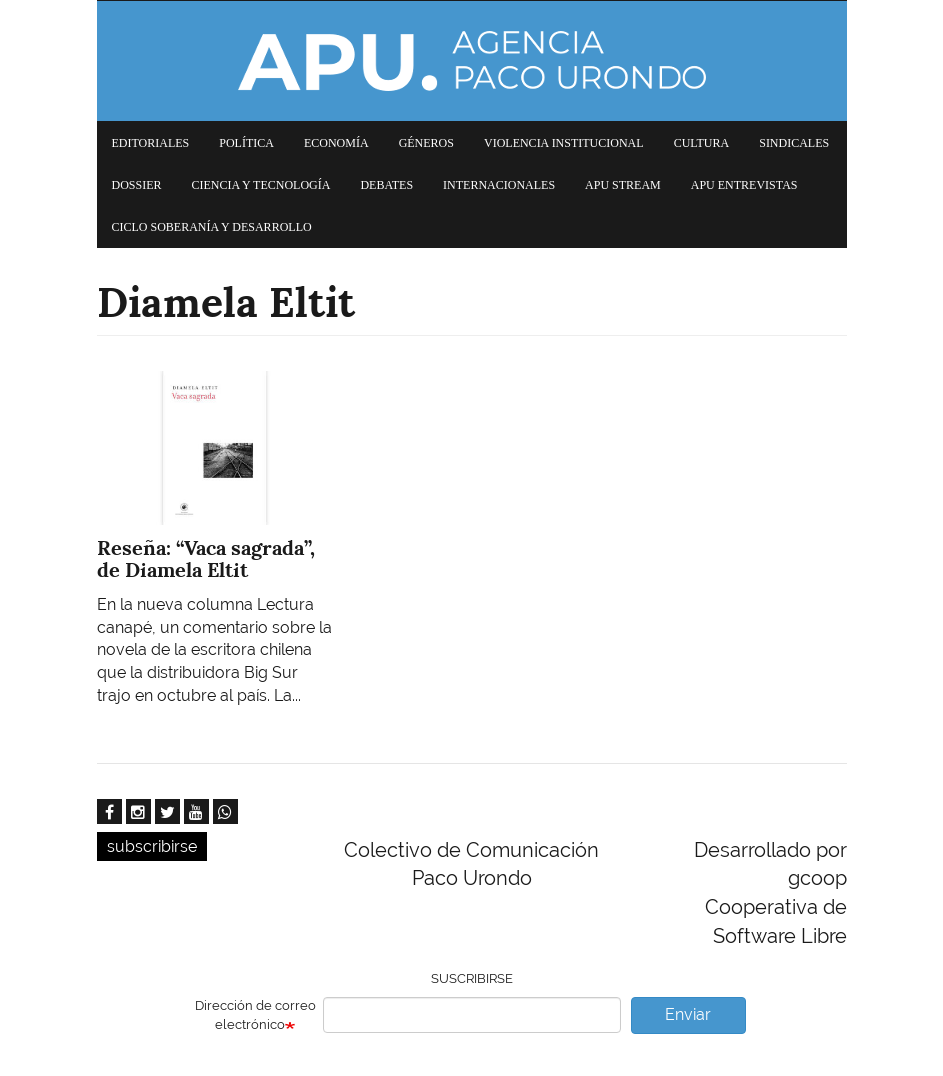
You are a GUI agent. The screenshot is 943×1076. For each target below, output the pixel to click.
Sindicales (794, 143)
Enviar (688, 1014)
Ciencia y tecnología (261, 185)
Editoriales (151, 143)
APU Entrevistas (744, 185)
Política (246, 143)
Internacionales (499, 185)
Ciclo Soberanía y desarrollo (212, 227)
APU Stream (623, 185)
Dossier (137, 185)
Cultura (702, 143)
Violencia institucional (564, 143)
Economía (336, 143)
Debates (386, 185)
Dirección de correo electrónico (255, 1015)
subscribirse (152, 846)
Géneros (426, 143)
